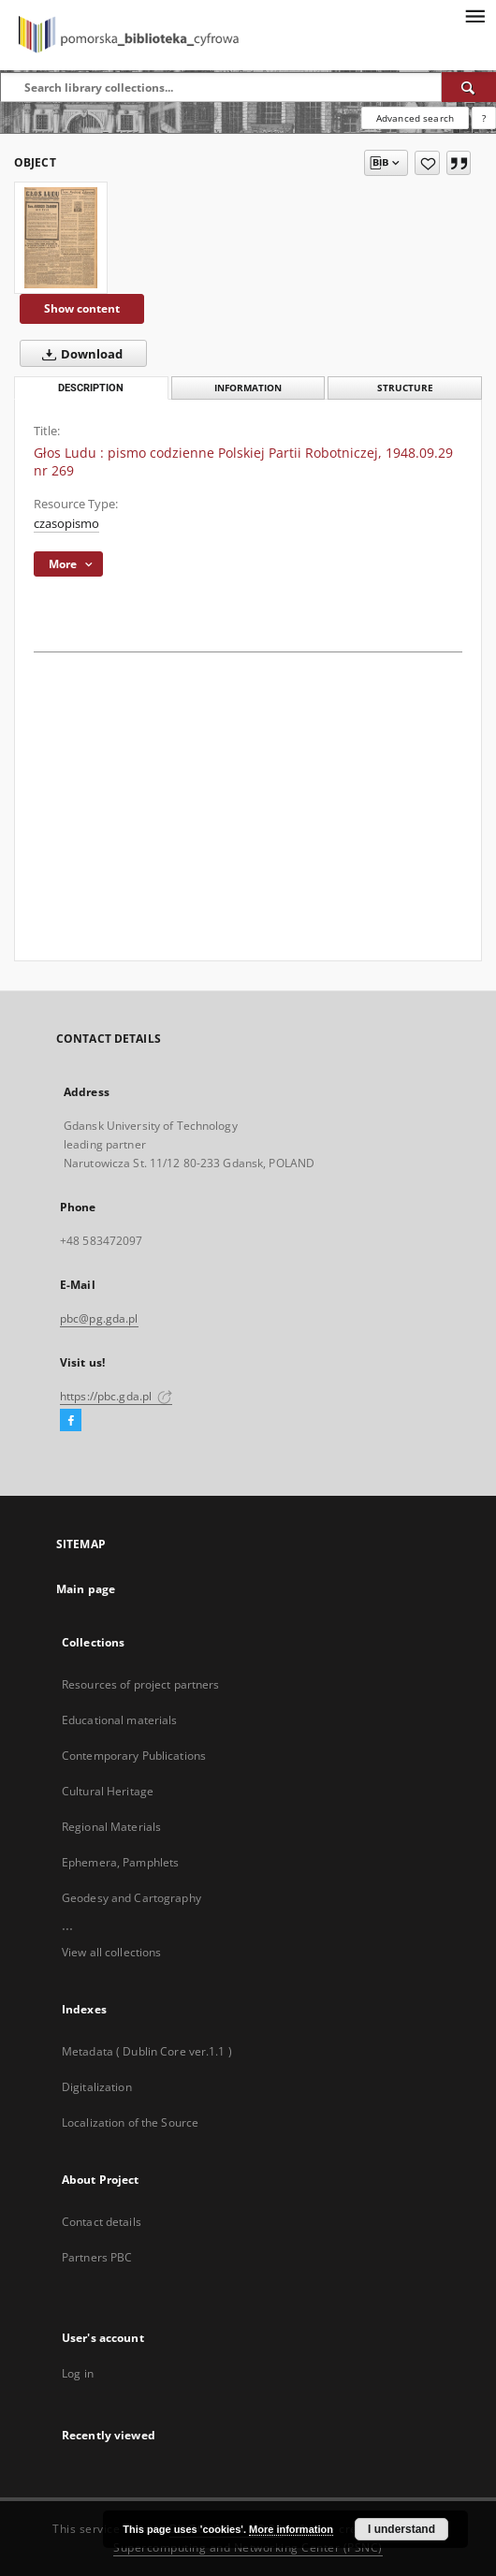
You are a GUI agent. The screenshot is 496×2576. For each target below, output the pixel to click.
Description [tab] (91, 388)
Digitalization (97, 2087)
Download (79, 354)
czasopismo (66, 524)
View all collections (111, 1952)
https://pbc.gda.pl (116, 1396)
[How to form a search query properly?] (484, 118)
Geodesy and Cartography (131, 1898)
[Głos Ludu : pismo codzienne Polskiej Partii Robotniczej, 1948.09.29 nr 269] (61, 237)
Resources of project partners (140, 1684)
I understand (401, 2529)
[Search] (469, 87)
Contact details (101, 2222)
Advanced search (415, 117)
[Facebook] (70, 1420)
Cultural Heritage (107, 1791)
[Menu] (474, 15)
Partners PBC (97, 2257)
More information (291, 2529)
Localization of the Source (130, 2122)
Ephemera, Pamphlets (120, 1862)
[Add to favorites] (427, 163)
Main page (85, 1589)
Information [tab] (248, 388)
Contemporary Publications (134, 1756)
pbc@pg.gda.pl (99, 1318)
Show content (82, 308)
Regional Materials (111, 1827)
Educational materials (120, 1720)
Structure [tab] (405, 388)
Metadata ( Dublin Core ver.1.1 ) (147, 2051)
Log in (78, 2373)
